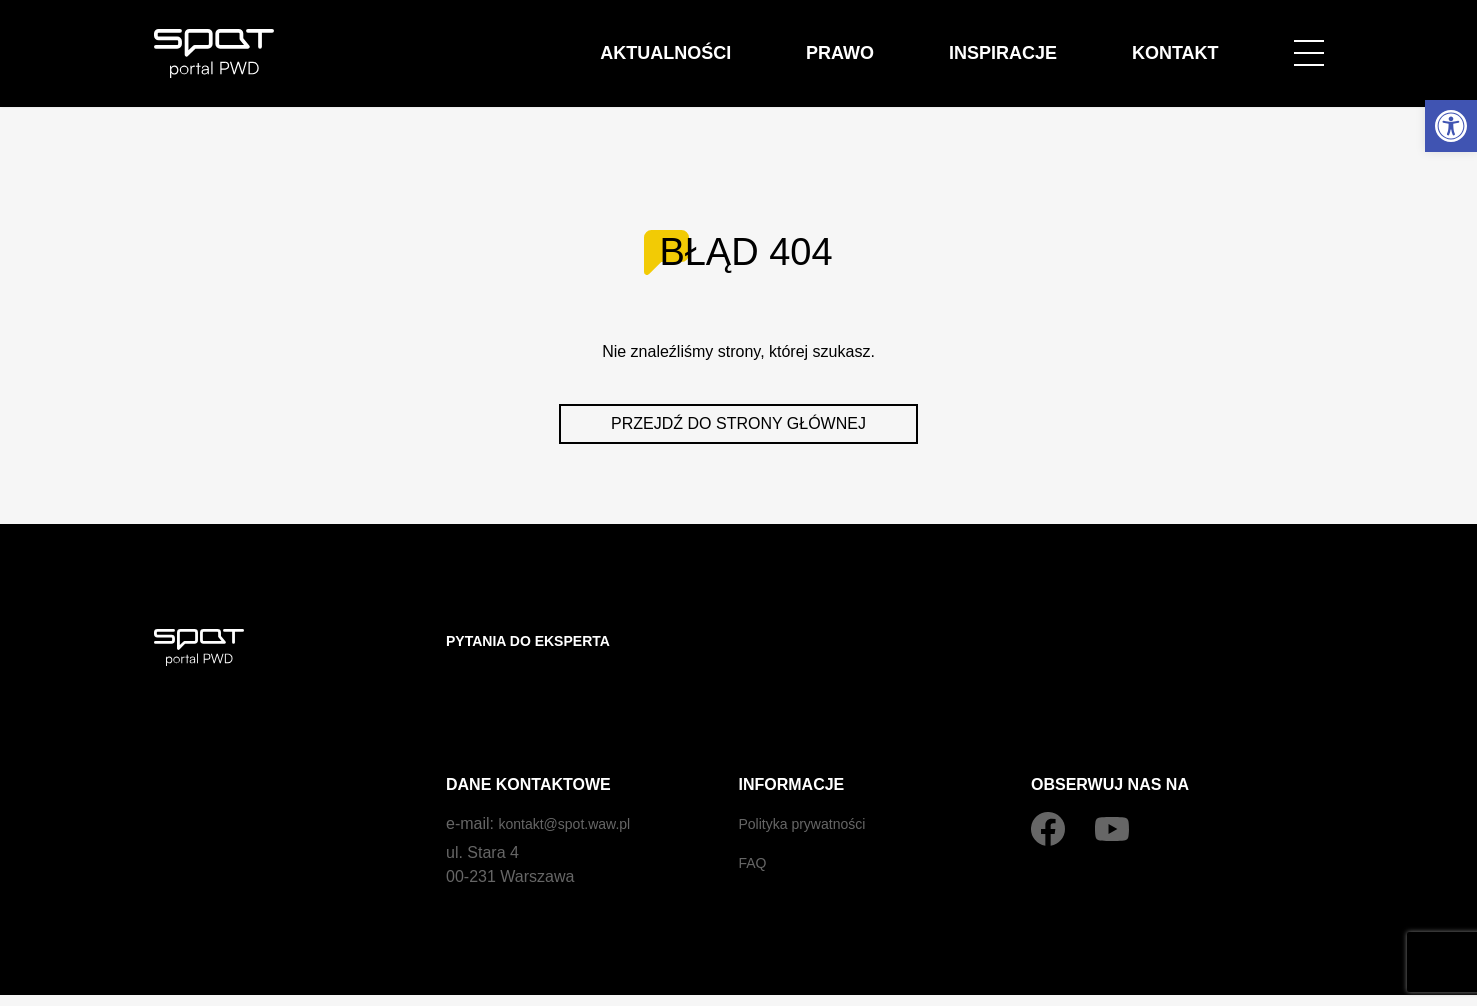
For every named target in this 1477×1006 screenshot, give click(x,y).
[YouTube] (1112, 789)
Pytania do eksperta (539, 640)
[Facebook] (1048, 789)
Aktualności (807, 41)
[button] (1451, 126)
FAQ (755, 822)
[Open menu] (1309, 42)
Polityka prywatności (811, 783)
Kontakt (1194, 41)
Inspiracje (1063, 41)
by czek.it (1294, 980)
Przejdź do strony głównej (738, 423)
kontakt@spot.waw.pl (573, 783)
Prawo (940, 41)
